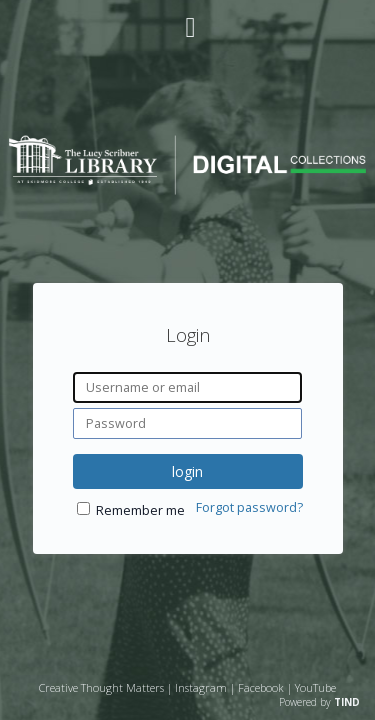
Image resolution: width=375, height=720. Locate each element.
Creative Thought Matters (101, 687)
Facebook (261, 687)
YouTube (315, 687)
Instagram (201, 687)
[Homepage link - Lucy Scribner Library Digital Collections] (187, 188)
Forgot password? (249, 507)
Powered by (319, 702)
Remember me (140, 510)
